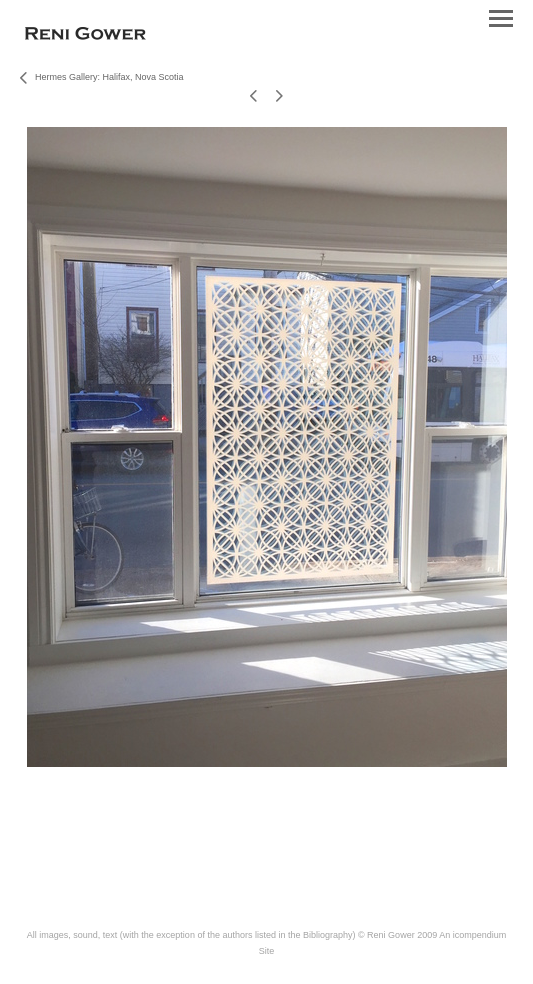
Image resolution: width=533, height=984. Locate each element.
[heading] (85, 36)
